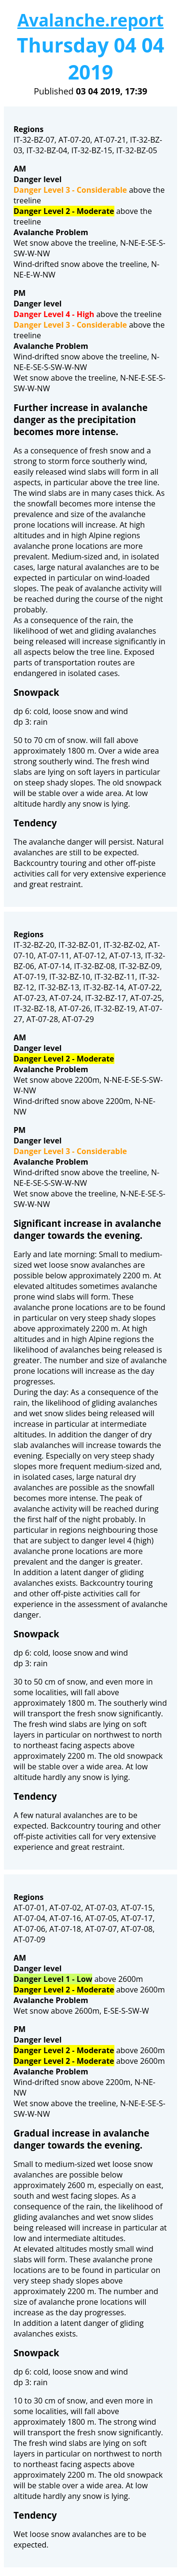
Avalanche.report (90, 20)
